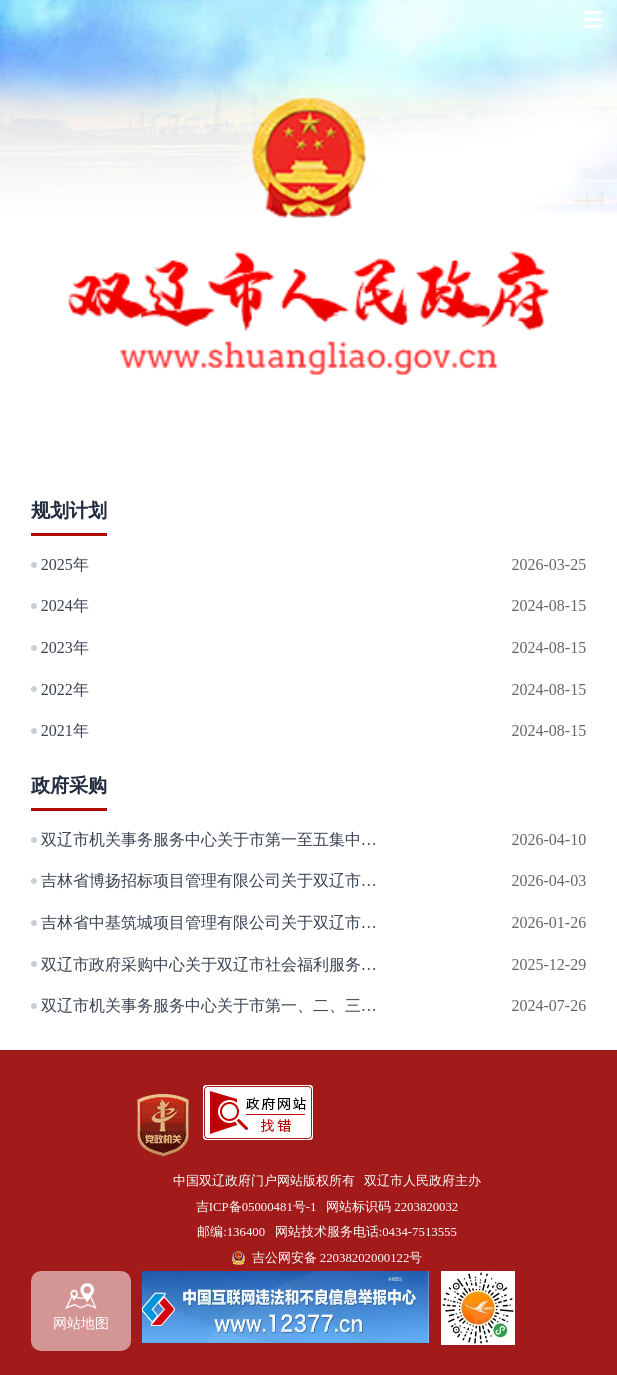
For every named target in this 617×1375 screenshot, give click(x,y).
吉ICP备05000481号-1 (256, 1207)
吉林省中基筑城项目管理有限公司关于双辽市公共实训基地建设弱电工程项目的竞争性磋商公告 (218, 922)
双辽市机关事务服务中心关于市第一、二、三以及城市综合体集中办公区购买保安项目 (218, 1005)
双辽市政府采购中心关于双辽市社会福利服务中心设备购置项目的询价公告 (218, 964)
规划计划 (69, 510)
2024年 (65, 605)
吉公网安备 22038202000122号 (337, 1258)
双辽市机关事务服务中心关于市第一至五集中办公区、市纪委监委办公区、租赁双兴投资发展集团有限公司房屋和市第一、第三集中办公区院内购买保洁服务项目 (218, 839)
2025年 (65, 564)
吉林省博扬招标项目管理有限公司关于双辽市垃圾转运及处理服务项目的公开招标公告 (218, 880)
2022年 (65, 689)
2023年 (65, 647)
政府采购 (69, 785)
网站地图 (81, 1307)
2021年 (65, 730)
